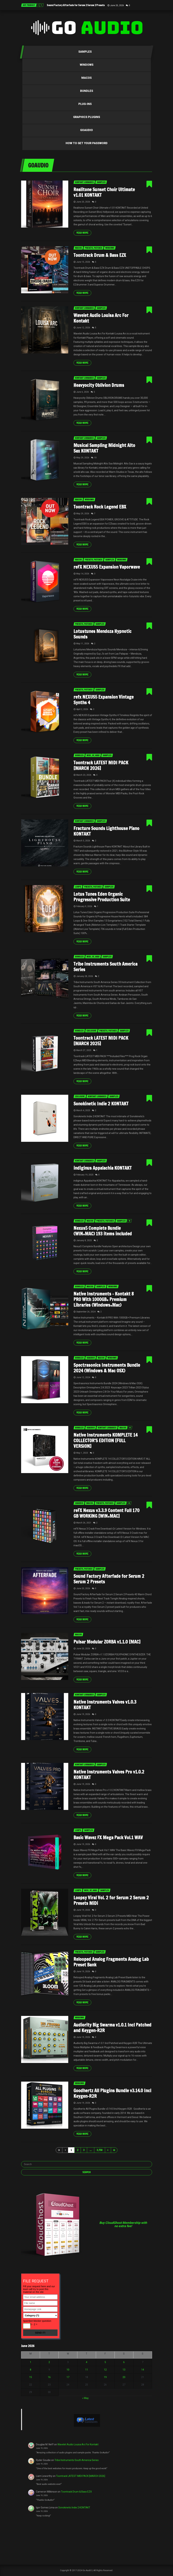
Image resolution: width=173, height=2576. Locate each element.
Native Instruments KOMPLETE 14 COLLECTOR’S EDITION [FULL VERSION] (105, 1440)
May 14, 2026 (82, 573)
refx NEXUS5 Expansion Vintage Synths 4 (103, 700)
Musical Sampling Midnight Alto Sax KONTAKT (104, 448)
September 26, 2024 (85, 1311)
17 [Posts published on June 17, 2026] (68, 2377)
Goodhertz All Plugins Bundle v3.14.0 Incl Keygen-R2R (112, 2093)
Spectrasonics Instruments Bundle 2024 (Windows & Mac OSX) (106, 1368)
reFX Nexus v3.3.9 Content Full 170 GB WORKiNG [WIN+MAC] (106, 1513)
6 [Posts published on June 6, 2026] (124, 2362)
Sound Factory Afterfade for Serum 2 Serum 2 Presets (76, 5)
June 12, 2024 (83, 1377)
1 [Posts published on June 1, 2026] (30, 2362)
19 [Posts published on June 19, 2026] (105, 2377)
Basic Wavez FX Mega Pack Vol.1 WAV (108, 1837)
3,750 (99, 2150)
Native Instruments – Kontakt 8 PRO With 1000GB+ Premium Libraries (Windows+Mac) (103, 1299)
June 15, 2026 (83, 262)
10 (95, 457)
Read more (82, 233)
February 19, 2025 (84, 1175)
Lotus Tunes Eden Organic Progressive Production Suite (101, 897)
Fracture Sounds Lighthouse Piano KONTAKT (106, 831)
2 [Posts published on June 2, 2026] (49, 2362)
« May (85, 2398)
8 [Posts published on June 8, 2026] (30, 2369)
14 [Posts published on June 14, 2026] (142, 2369)
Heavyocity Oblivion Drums (98, 385)
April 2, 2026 (82, 709)
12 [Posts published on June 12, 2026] (105, 2369)
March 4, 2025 (83, 1110)
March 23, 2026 (83, 775)
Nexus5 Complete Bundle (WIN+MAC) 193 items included (102, 1231)
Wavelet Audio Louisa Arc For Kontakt (100, 318)
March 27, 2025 (83, 1050)
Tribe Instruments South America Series (105, 967)
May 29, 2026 (82, 457)
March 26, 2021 (83, 1523)
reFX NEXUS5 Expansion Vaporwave (106, 567)
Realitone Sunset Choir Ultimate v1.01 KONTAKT (104, 192)
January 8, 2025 (84, 1240)
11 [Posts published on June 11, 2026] (86, 2369)
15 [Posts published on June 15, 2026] (30, 2377)
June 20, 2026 (117, 5)
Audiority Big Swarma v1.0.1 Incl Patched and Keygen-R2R (112, 2028)
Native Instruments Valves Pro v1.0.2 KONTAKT (108, 1775)
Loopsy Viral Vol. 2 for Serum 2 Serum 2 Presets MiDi (111, 1900)
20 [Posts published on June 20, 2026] (124, 2377)
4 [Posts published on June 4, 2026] (86, 2362)
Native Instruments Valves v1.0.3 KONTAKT (104, 1705)
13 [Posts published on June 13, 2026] (124, 2369)
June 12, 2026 (83, 327)
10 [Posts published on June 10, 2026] (68, 2369)
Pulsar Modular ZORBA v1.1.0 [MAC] (106, 1642)
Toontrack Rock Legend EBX (99, 507)
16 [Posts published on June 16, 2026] (49, 2377)
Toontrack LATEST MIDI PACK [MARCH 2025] (100, 1041)
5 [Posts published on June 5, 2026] (105, 2362)
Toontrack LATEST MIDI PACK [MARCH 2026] (100, 765)
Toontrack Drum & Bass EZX (99, 255)
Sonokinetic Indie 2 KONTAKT (100, 1103)
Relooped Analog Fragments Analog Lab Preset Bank (111, 1962)
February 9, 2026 (84, 906)
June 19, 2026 (83, 1714)
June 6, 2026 (82, 392)
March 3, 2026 (83, 840)
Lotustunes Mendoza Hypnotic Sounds (102, 634)
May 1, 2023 (82, 1453)
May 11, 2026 (82, 643)
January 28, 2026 (84, 976)
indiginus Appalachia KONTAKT (102, 1168)
